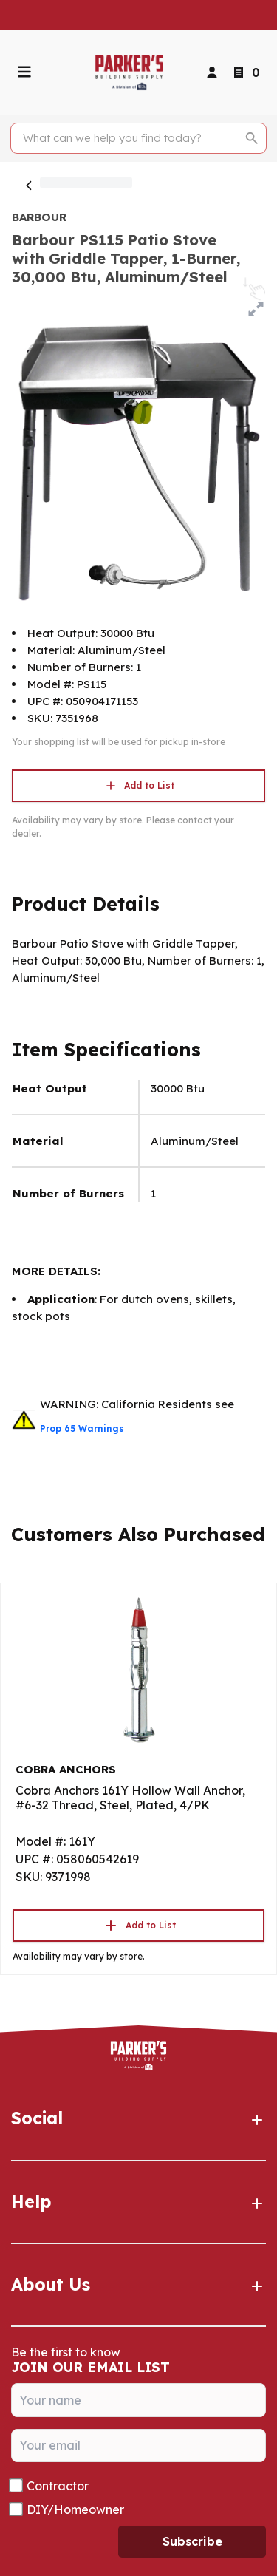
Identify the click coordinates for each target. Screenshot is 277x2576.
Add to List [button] (138, 785)
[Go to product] (138, 1669)
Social (138, 2118)
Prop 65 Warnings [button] (82, 1428)
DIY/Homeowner (75, 2509)
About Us (138, 2285)
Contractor (58, 2485)
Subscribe (192, 2541)
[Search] (130, 138)
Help (138, 2202)
